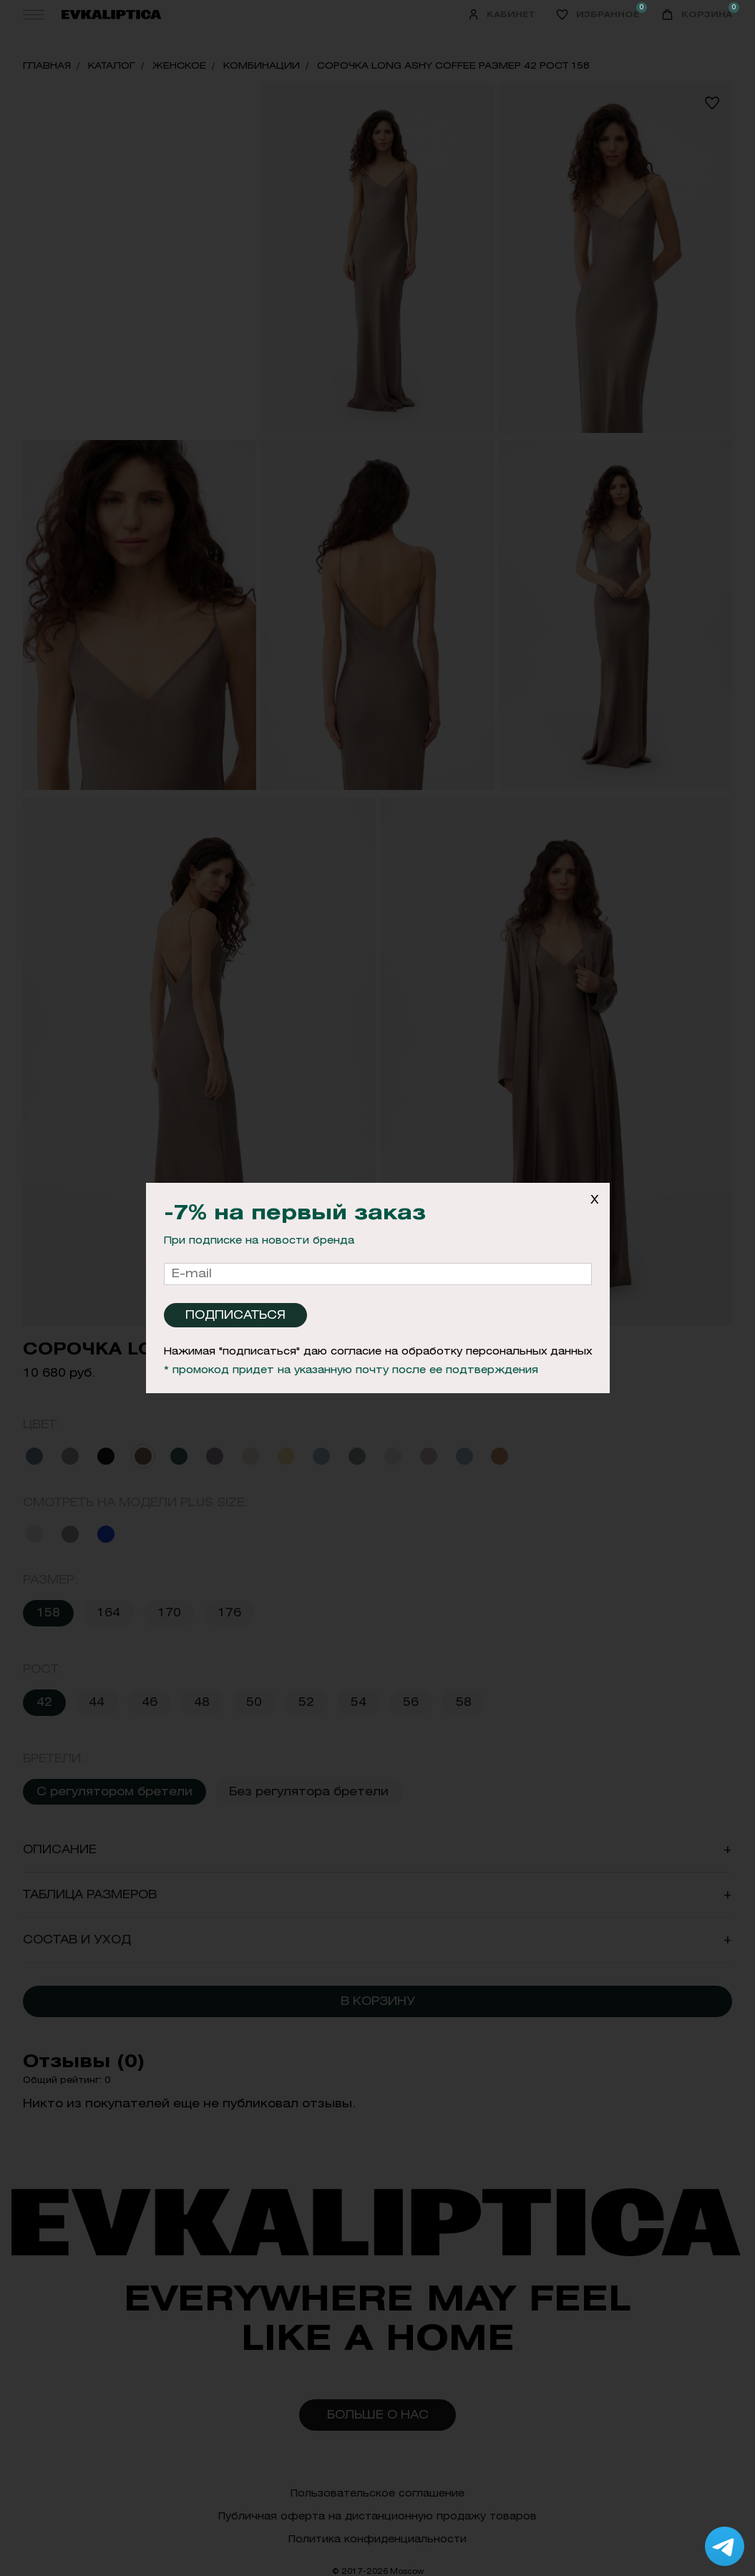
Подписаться (235, 1315)
